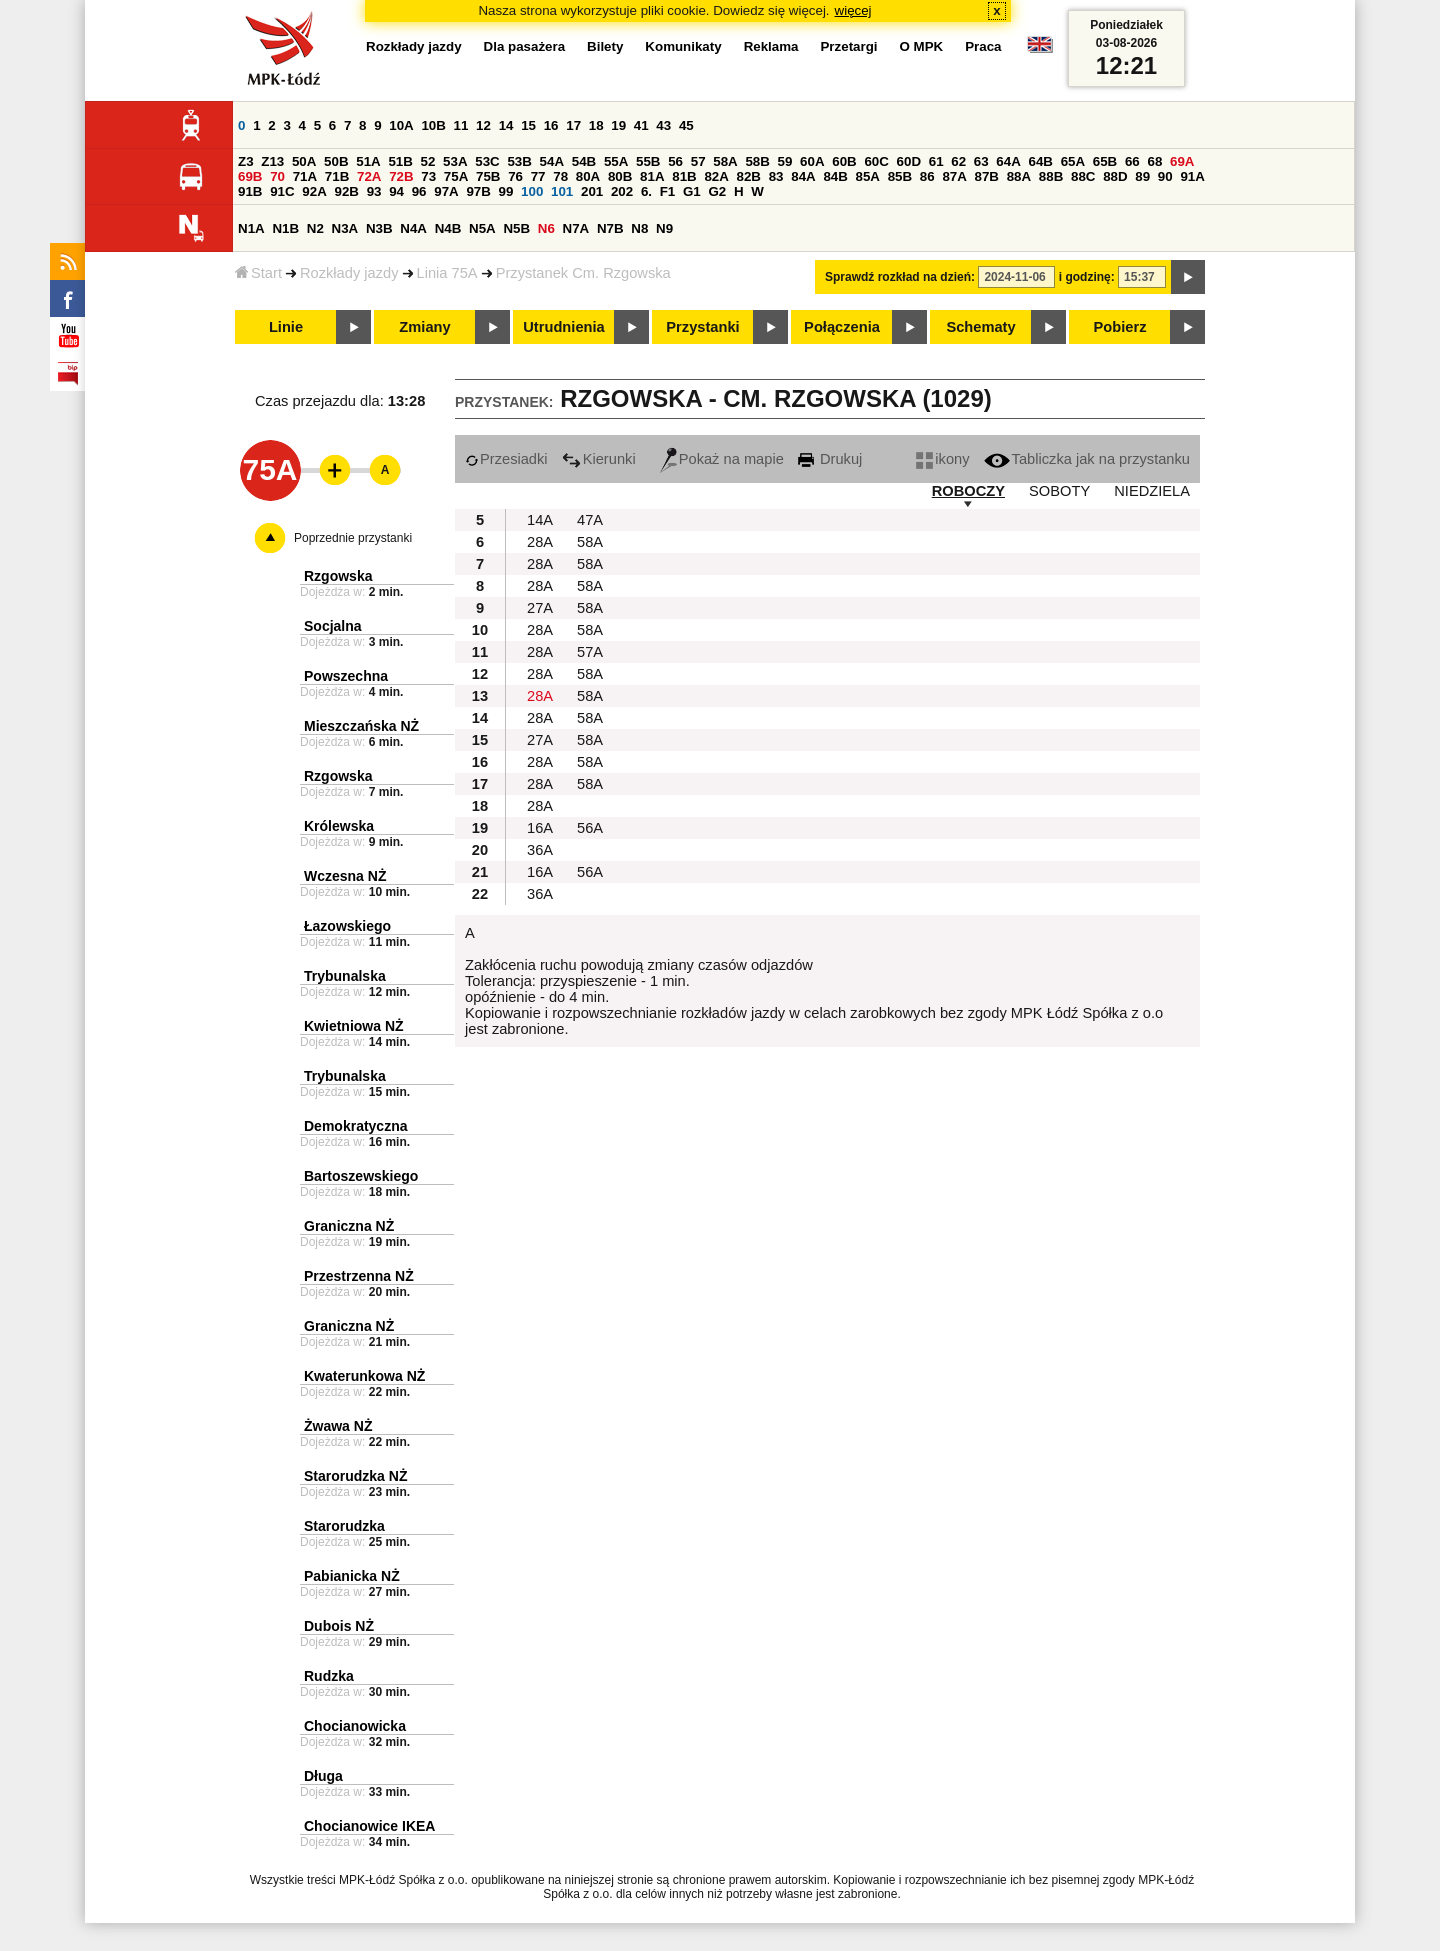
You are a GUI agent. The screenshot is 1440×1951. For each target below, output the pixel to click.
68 (1154, 161)
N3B (379, 228)
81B (684, 176)
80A (588, 176)
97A (446, 191)
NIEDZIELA (1152, 491)
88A (1019, 176)
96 (419, 191)
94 (396, 191)
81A (652, 176)
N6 (546, 228)
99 (506, 191)
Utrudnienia (563, 327)
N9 (664, 228)
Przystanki (702, 327)
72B (401, 176)
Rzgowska (338, 576)
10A (401, 125)
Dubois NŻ (339, 1626)
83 (776, 176)
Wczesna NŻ (345, 876)
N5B (516, 228)
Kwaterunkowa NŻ (364, 1376)
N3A (345, 228)
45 (686, 125)
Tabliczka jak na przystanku (1087, 459)
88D (1115, 176)
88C (1083, 176)
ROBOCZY (968, 491)
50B (336, 161)
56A (590, 828)
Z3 (246, 161)
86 (927, 176)
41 (641, 125)
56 (675, 161)
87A (954, 176)
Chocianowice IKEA (369, 1826)
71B (337, 176)
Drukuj (830, 459)
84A (803, 176)
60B (844, 161)
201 (592, 191)
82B (749, 176)
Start (258, 273)
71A (305, 176)
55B (648, 161)
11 (461, 125)
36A (540, 850)
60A (812, 161)
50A (304, 161)
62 (958, 161)
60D (909, 161)
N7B (610, 228)
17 (573, 125)
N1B (285, 228)
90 (1165, 176)
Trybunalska (345, 976)
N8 (639, 228)
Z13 (272, 161)
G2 (717, 191)
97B (478, 191)
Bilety (605, 46)
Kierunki (599, 459)
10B (433, 125)
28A (540, 542)
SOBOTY (1059, 491)
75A (456, 176)
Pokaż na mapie (722, 459)
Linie (286, 327)
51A (368, 161)
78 (560, 176)
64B (1040, 161)
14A (540, 520)
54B (584, 161)
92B (346, 191)
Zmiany (424, 327)
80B (620, 176)
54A (552, 161)
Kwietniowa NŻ (354, 1026)
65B (1105, 161)
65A (1073, 161)
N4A (413, 228)
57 (698, 161)
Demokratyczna (356, 1126)
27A (540, 608)
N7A (576, 228)
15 (528, 125)
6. (646, 191)
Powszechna (346, 676)
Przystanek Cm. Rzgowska (583, 273)
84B (835, 176)
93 (374, 191)
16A (540, 828)
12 (483, 125)
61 (936, 161)
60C (876, 161)
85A (868, 176)
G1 (692, 191)
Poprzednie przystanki (353, 538)
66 (1132, 161)
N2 (315, 228)
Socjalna (333, 626)
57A (590, 652)
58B (757, 161)
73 (428, 176)
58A (725, 161)
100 (532, 191)
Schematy (980, 327)
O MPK (922, 46)
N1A (251, 228)
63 (981, 161)
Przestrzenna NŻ (359, 1276)
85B (900, 176)
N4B (448, 228)
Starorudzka (344, 1526)
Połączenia (842, 327)
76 (515, 176)
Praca (983, 46)
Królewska (339, 826)
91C (282, 191)
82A (716, 176)
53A (455, 161)
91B (250, 191)
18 (596, 125)
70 (277, 176)
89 (1142, 176)
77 (538, 176)
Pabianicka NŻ (352, 1576)
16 (551, 125)
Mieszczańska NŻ (361, 726)
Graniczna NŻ (349, 1226)
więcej (853, 10)
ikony (942, 459)
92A (314, 191)
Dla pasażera (525, 46)
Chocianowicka (355, 1726)
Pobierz (1120, 327)
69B (250, 176)
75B (488, 176)
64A (1008, 161)
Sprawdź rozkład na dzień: (900, 277)
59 (785, 161)
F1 (668, 191)
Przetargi (848, 46)
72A (369, 176)
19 (618, 125)
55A (616, 161)
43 (663, 125)
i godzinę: (1087, 277)
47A (590, 520)
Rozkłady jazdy (349, 273)
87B (987, 176)
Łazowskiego (347, 926)
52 (428, 161)
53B (519, 161)
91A (1192, 176)
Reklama (771, 46)
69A (1182, 161)
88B (1051, 176)
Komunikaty (683, 46)
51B (400, 161)
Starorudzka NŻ (355, 1476)
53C (487, 161)
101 (562, 191)
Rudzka (329, 1676)
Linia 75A (447, 273)
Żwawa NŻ (338, 1426)
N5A (482, 228)
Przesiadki (506, 459)
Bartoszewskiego (361, 1176)
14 (506, 125)
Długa (323, 1776)
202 (622, 191)
